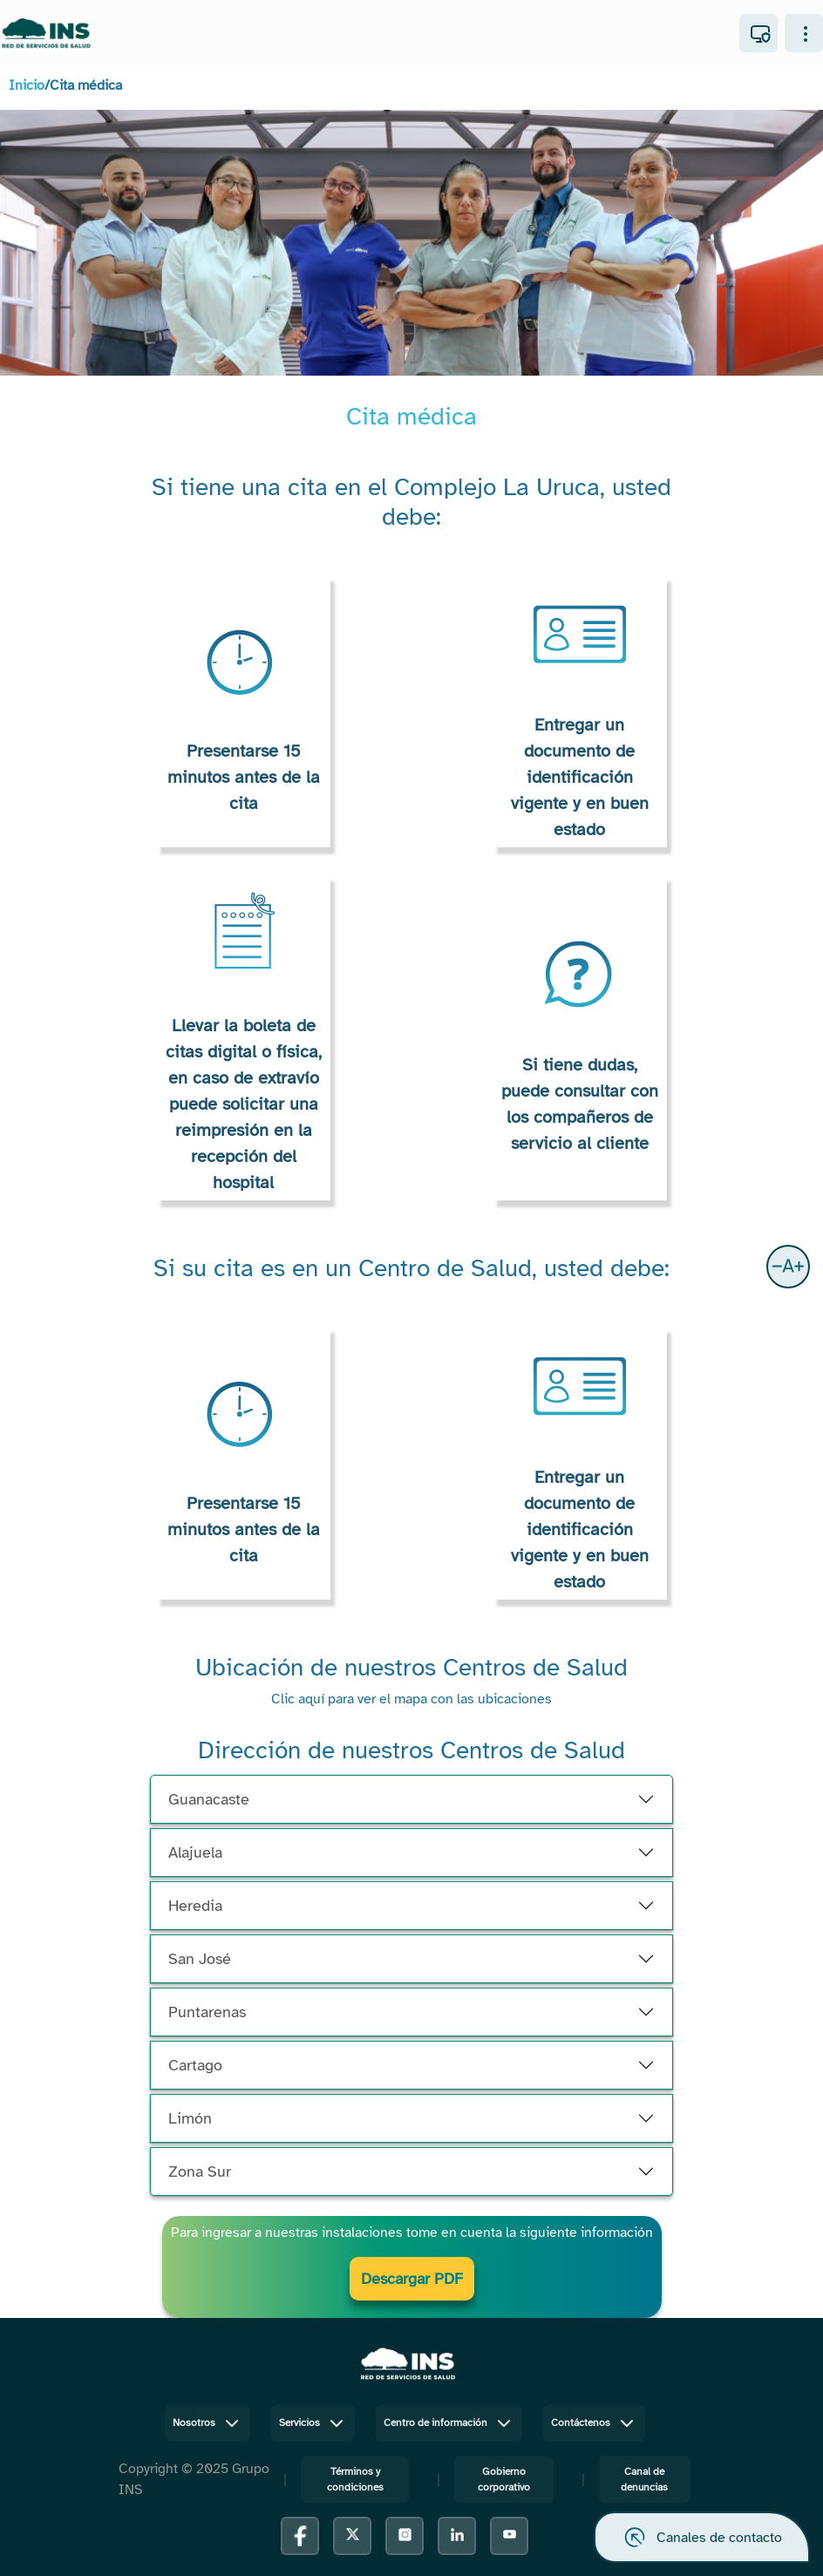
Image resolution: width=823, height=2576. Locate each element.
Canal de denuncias (644, 2479)
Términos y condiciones (355, 2479)
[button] (788, 1266)
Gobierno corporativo (504, 2479)
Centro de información (449, 2423)
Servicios (313, 2423)
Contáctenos (594, 2423)
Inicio (26, 85)
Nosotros (207, 2423)
